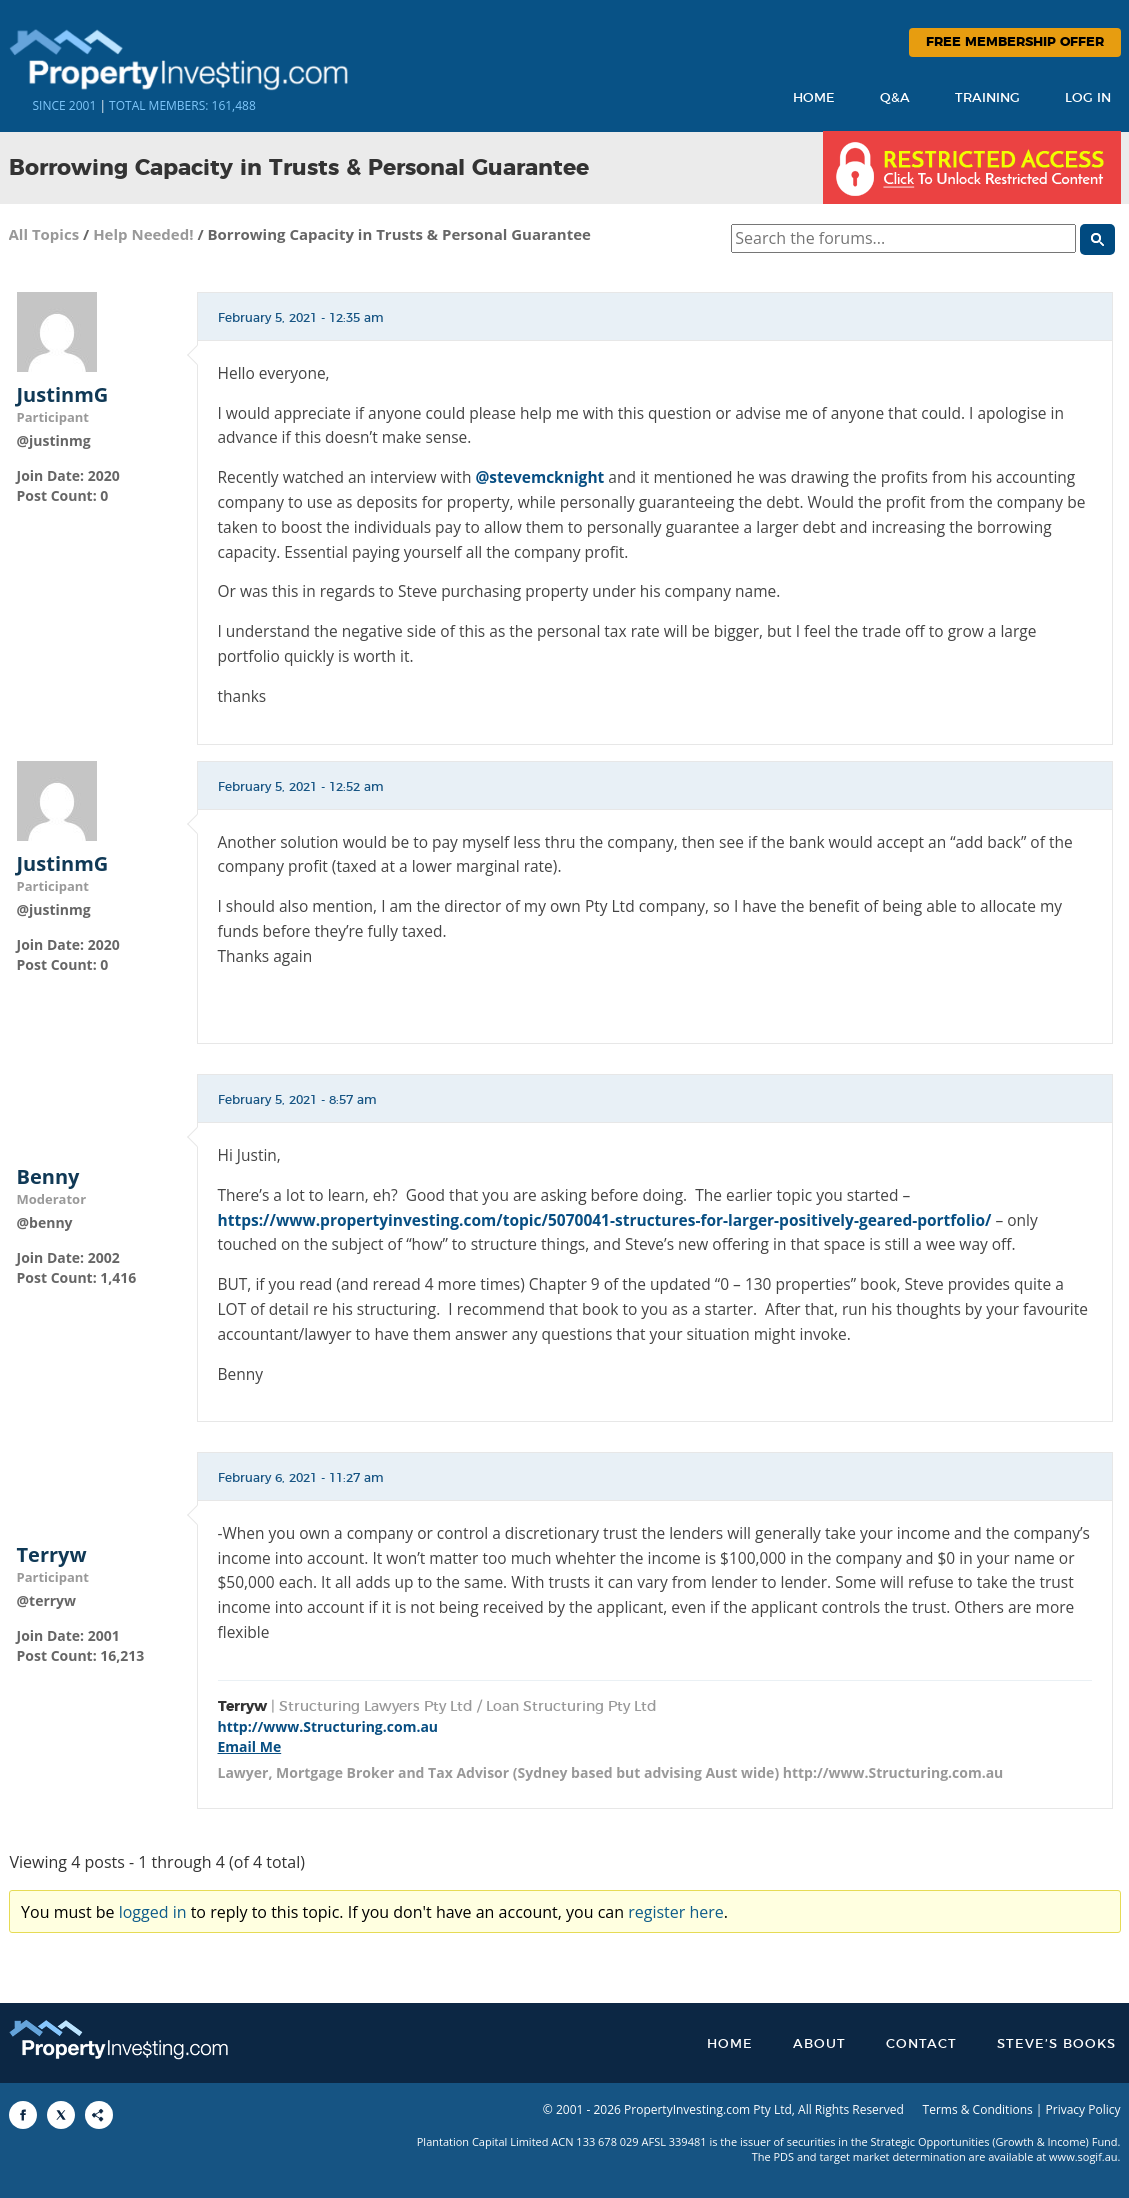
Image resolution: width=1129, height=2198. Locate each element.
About (819, 2044)
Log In (1088, 98)
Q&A (895, 98)
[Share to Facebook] (23, 2115)
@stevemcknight (539, 477)
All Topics (44, 234)
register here (676, 1912)
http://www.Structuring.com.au (328, 1726)
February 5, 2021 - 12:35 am (301, 318)
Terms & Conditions (978, 2109)
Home (814, 98)
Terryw (52, 1555)
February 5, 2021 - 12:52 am (301, 787)
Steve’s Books (1056, 2044)
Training (987, 98)
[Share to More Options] (99, 2115)
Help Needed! (143, 234)
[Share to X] (61, 2115)
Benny (48, 1177)
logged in (153, 1912)
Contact (921, 2044)
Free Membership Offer (1015, 42)
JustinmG (63, 395)
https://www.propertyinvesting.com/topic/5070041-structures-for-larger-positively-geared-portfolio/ (605, 1220)
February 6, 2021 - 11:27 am (301, 1478)
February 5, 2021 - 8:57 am (297, 1100)
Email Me (250, 1746)
